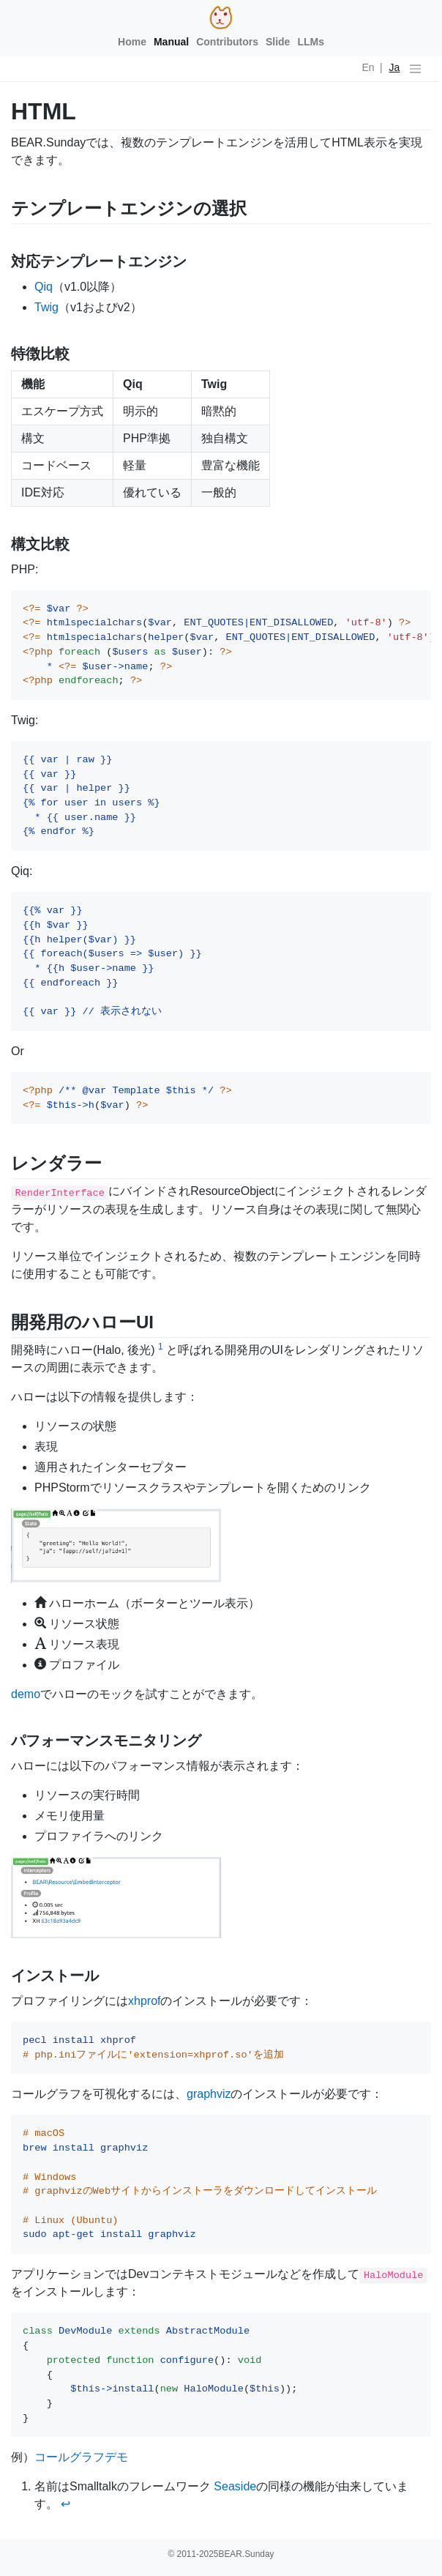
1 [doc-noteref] (160, 1346)
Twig (46, 307)
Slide (278, 42)
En (368, 67)
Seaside (235, 2486)
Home (132, 42)
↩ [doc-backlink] (65, 2504)
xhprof (144, 2001)
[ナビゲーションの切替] (414, 69)
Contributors (227, 42)
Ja (394, 67)
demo (25, 1694)
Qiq (43, 286)
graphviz (209, 2094)
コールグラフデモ (81, 2457)
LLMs (310, 42)
